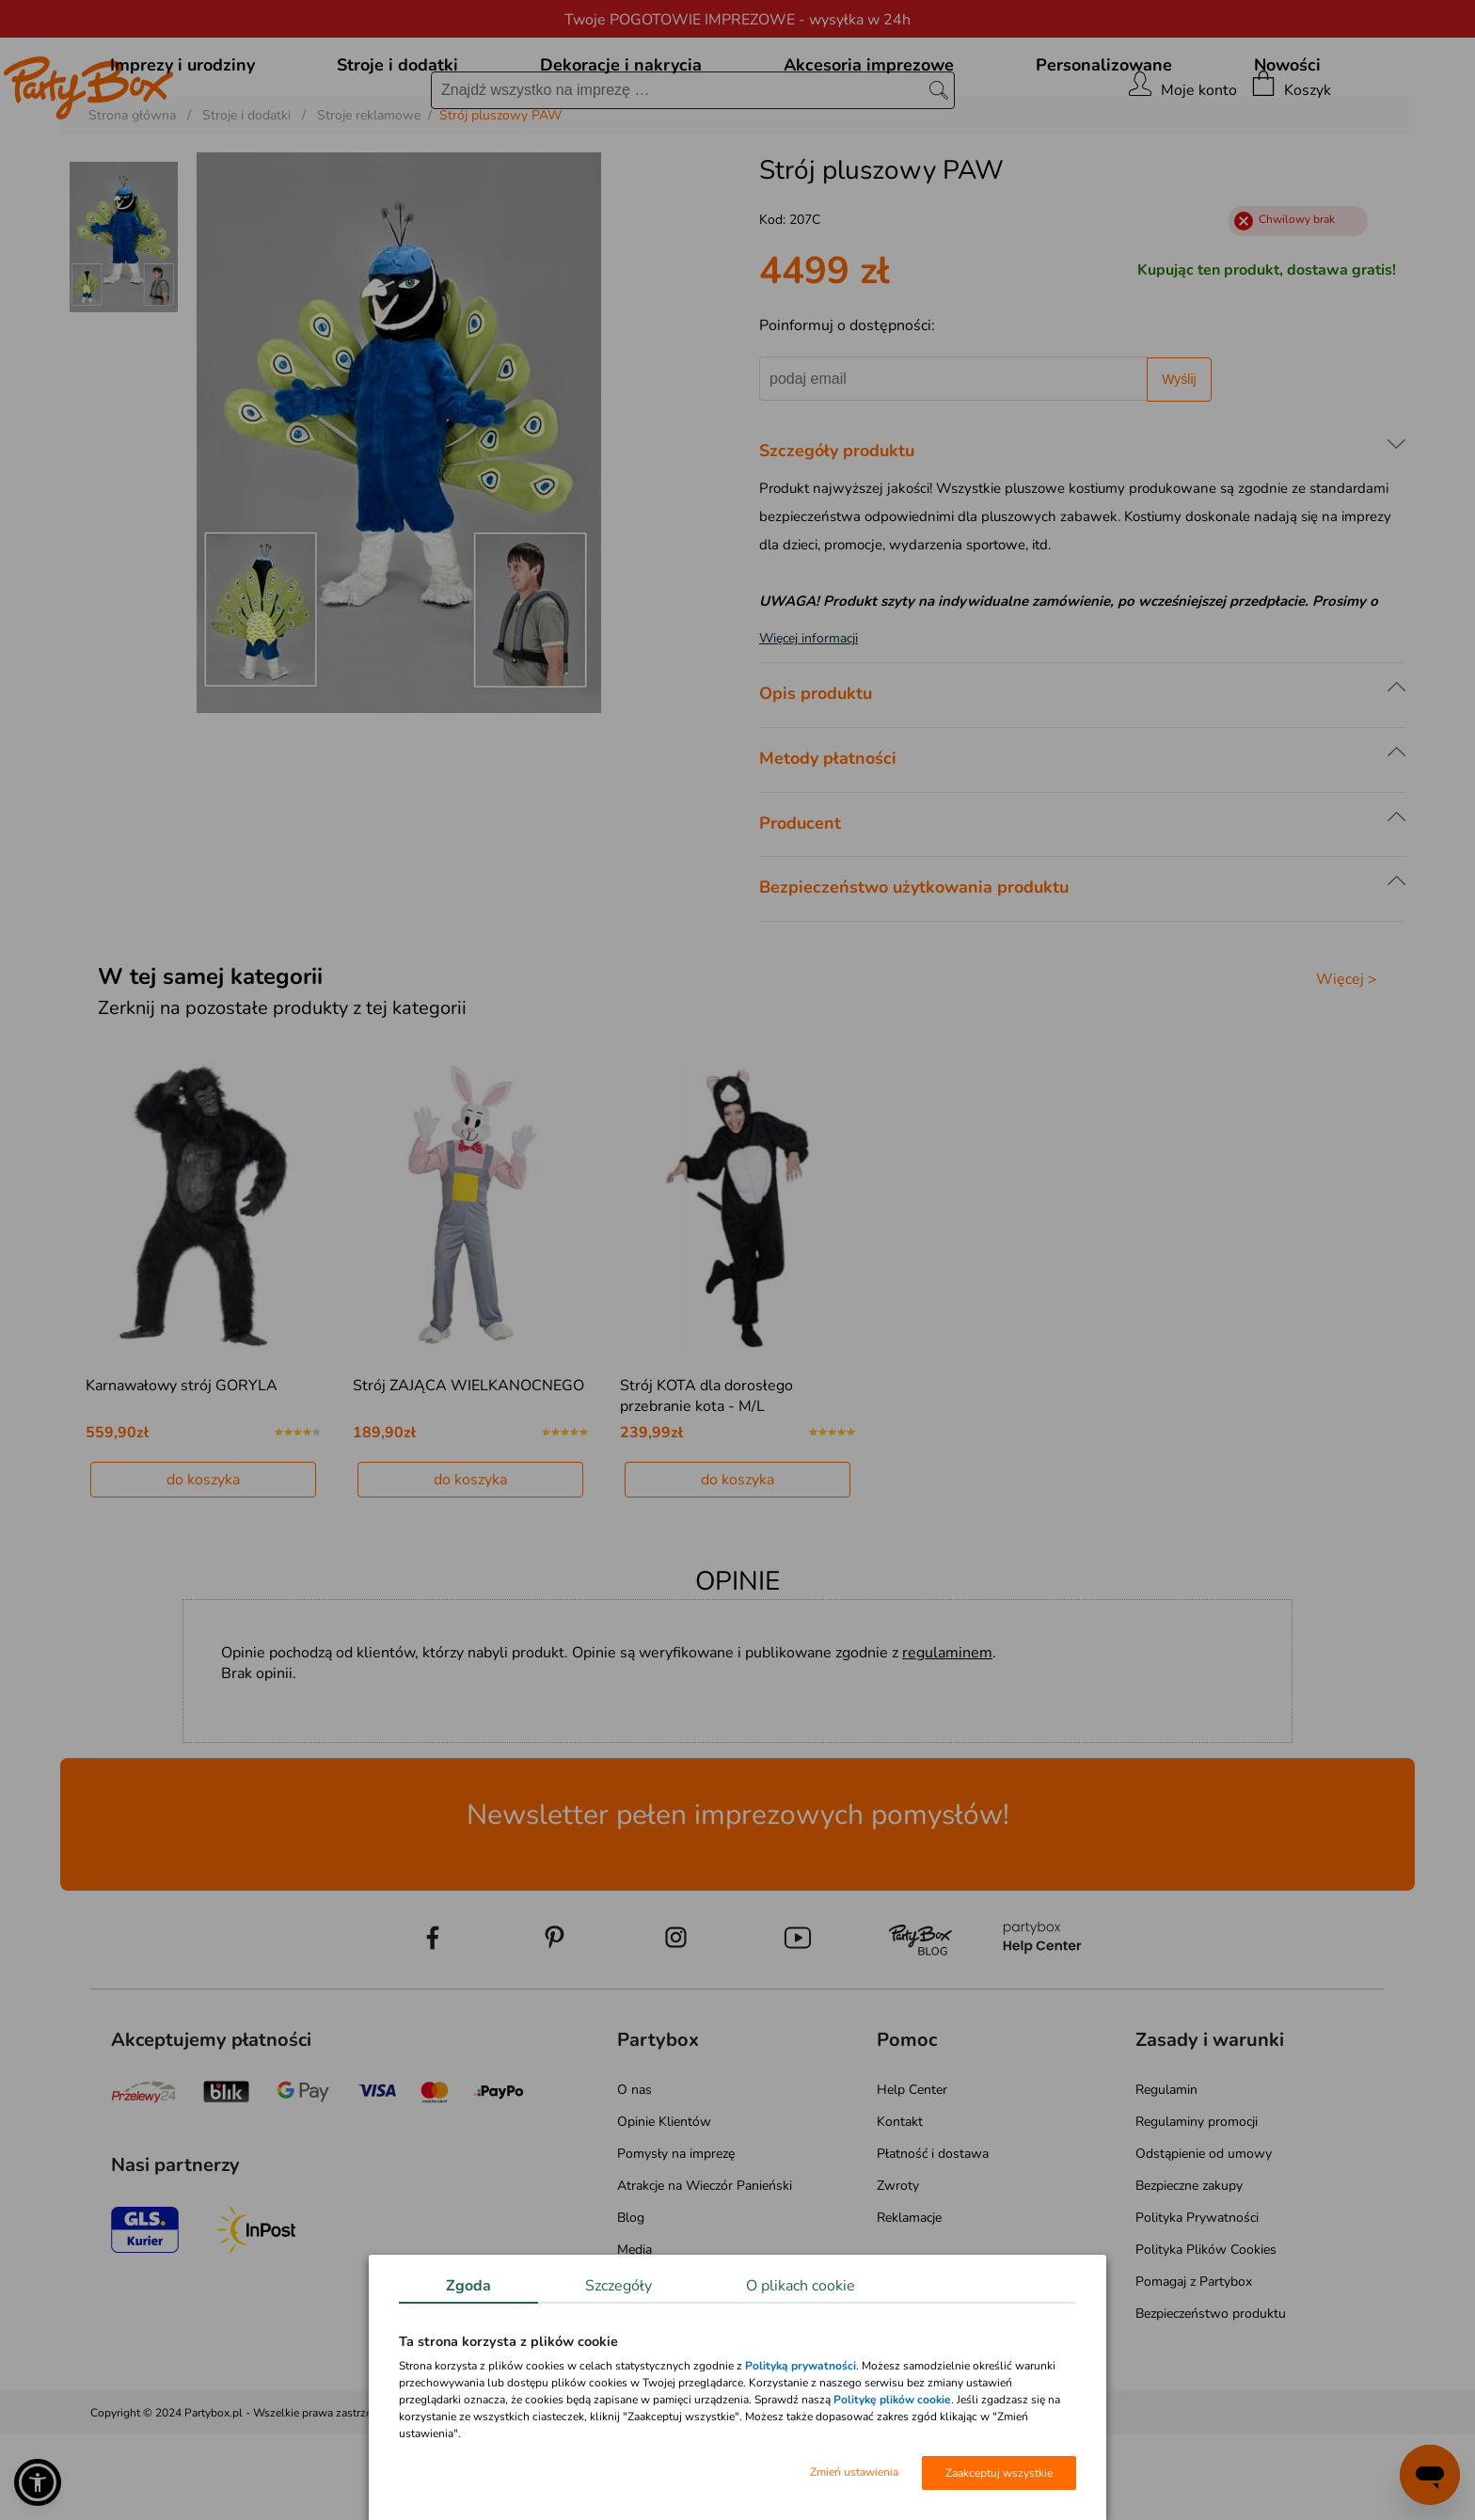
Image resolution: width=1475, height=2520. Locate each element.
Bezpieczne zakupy (1189, 2271)
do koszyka (203, 1565)
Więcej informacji (808, 724)
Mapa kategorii (660, 2367)
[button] (37, 2482)
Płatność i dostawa (933, 2239)
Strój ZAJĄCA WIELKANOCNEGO (468, 1471)
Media (634, 2335)
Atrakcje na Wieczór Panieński (704, 2271)
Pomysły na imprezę (676, 2239)
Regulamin (1166, 2175)
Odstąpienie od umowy (1203, 2239)
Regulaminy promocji (1196, 2207)
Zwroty (898, 2271)
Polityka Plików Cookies (1206, 2335)
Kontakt (900, 2207)
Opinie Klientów (664, 2207)
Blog (630, 2303)
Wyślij (1179, 464)
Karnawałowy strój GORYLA (182, 1471)
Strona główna (132, 201)
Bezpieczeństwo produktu (1210, 2399)
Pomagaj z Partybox (1193, 2367)
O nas (634, 2175)
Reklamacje (909, 2303)
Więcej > (1346, 1064)
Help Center (912, 2175)
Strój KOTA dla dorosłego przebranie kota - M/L (706, 1481)
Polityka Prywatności (1197, 2303)
